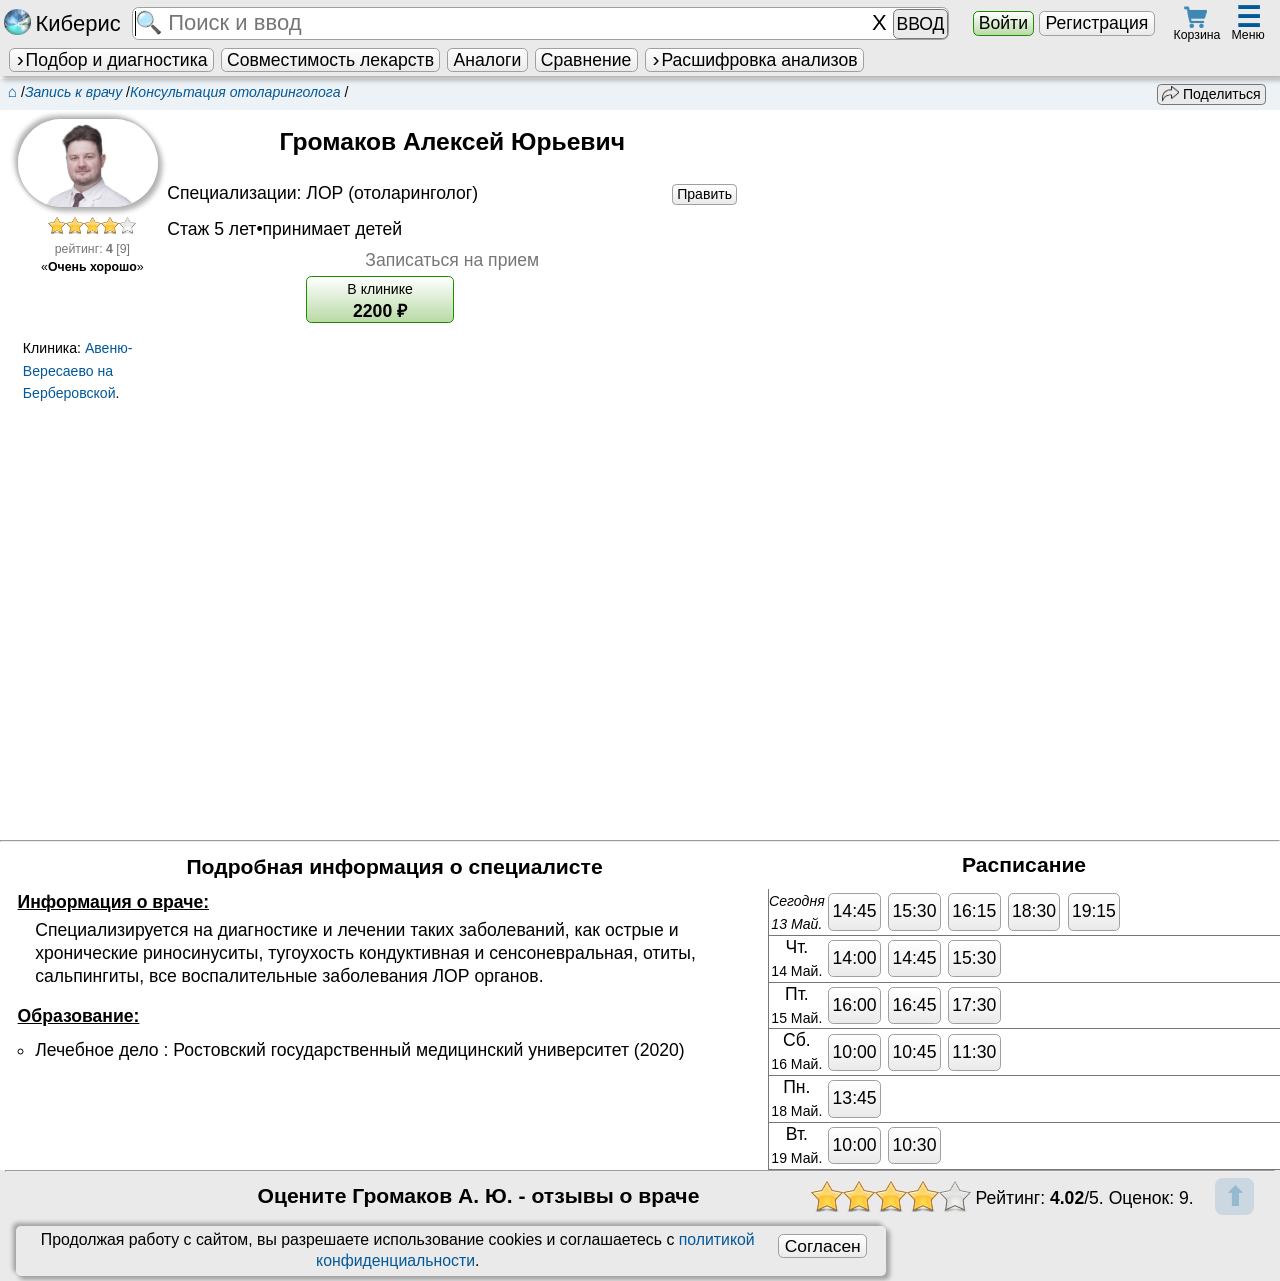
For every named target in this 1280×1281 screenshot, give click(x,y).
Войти (1003, 23)
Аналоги (488, 60)
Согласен (823, 1246)
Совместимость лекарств (330, 60)
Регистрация (1096, 23)
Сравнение (586, 60)
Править (704, 194)
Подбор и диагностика (111, 60)
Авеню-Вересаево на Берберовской (78, 371)
